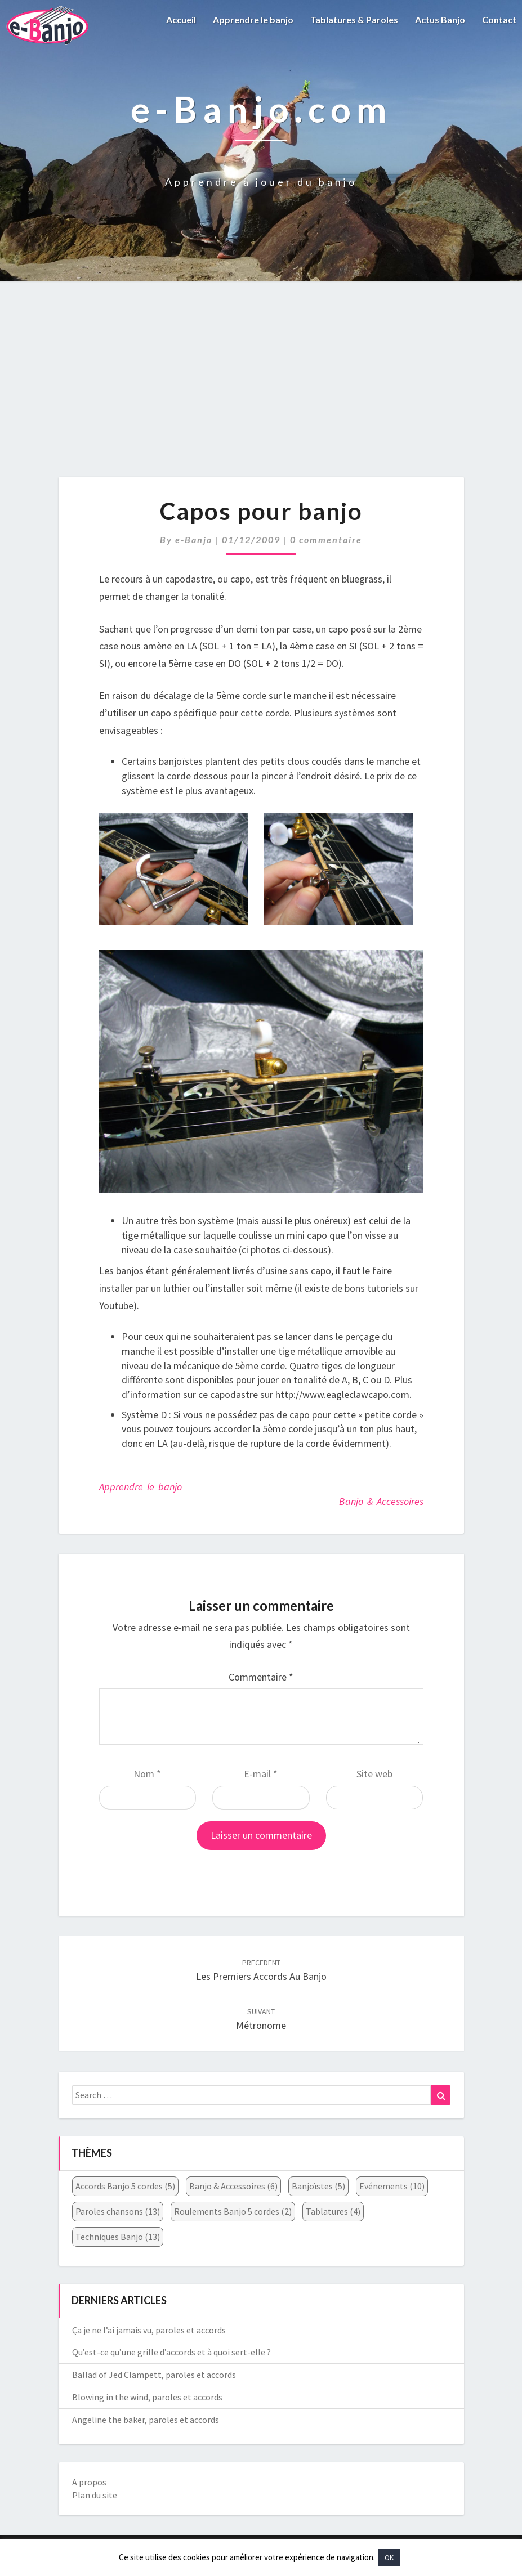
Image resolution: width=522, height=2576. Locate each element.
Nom (147, 1773)
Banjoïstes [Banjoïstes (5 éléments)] (318, 2186)
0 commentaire (326, 539)
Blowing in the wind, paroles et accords (147, 2397)
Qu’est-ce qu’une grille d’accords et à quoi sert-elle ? (171, 2352)
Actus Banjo (440, 19)
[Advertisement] (261, 390)
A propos (89, 2482)
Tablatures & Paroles (354, 19)
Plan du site (94, 2495)
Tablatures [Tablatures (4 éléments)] (333, 2211)
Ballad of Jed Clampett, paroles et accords (154, 2374)
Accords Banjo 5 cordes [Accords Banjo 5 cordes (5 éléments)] (125, 2186)
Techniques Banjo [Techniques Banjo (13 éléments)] (117, 2236)
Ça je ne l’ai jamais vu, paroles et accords (149, 2330)
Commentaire (261, 1676)
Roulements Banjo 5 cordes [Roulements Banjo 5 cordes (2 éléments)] (233, 2211)
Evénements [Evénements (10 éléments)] (392, 2186)
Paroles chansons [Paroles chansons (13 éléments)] (117, 2211)
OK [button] (389, 2557)
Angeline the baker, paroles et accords (145, 2419)
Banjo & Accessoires (381, 1501)
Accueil (181, 19)
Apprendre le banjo (253, 19)
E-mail (261, 1773)
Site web (374, 1773)
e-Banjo (193, 539)
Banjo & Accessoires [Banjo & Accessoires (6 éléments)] (233, 2186)
